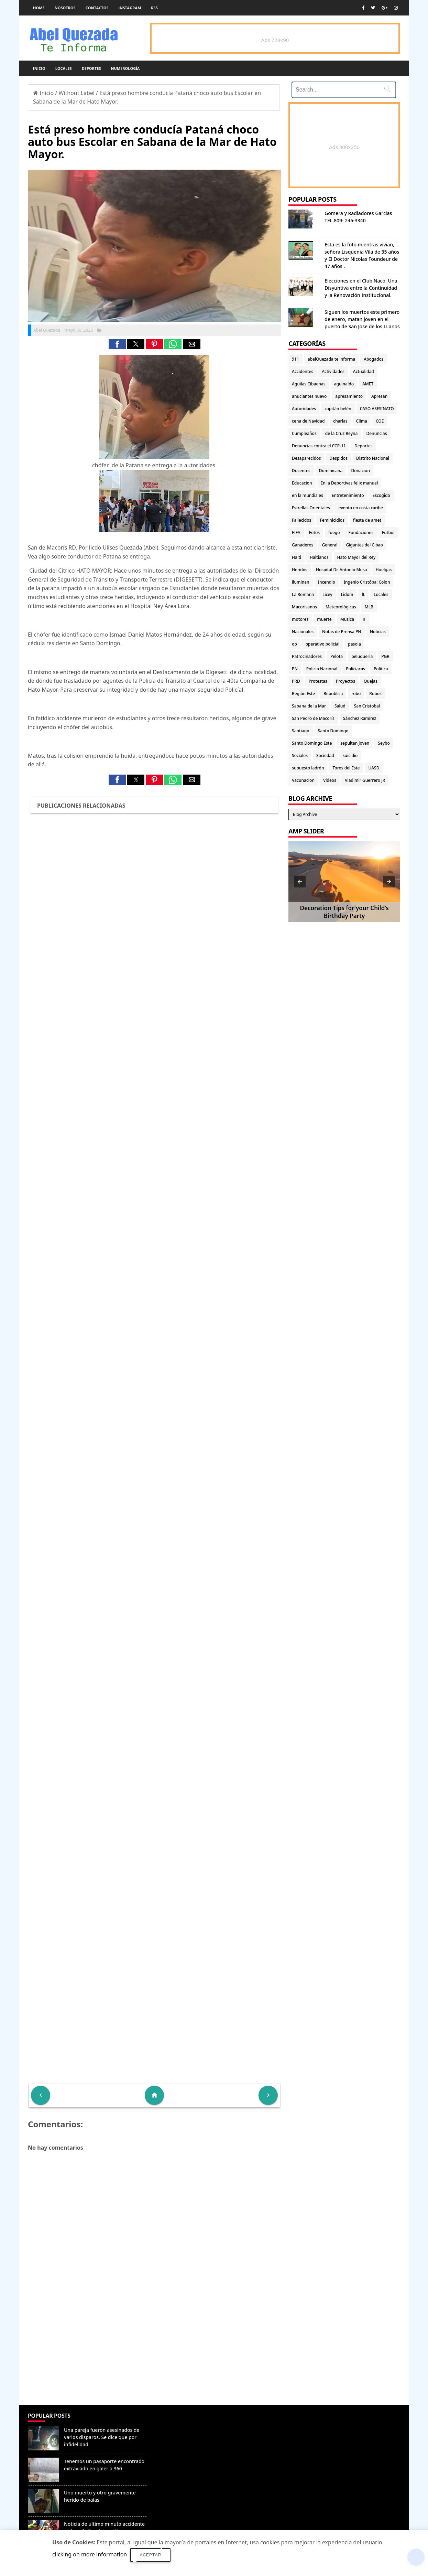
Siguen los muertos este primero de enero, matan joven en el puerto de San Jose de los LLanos (362, 319)
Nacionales (303, 632)
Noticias (378, 632)
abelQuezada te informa (331, 359)
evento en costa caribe (361, 508)
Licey (327, 594)
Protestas (318, 681)
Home (39, 7)
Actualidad (363, 371)
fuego (334, 532)
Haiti (296, 557)
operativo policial (322, 644)
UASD (373, 768)
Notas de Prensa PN (341, 632)
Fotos (314, 532)
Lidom (347, 594)
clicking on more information (89, 2554)
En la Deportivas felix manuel (349, 483)
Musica (347, 619)
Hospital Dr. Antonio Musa (341, 570)
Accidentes (302, 371)
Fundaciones (361, 532)
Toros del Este (346, 768)
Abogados (374, 359)
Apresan (379, 396)
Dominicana (331, 470)
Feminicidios (332, 520)
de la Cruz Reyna (341, 433)
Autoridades (304, 409)
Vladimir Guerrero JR (365, 780)
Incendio (326, 582)
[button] (117, 344)
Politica (381, 669)
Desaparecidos (306, 458)
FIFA (296, 532)
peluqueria (362, 656)
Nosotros (65, 7)
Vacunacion (303, 780)
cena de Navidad (308, 421)
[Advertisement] (154, 2355)
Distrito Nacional (372, 458)
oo (294, 644)
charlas (340, 421)
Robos (375, 693)
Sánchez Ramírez (359, 718)
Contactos (97, 7)
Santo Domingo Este (312, 743)
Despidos (338, 458)
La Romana (303, 594)
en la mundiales (307, 495)
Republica (333, 693)
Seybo (383, 743)
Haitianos (319, 557)
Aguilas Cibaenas (308, 384)
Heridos (299, 570)
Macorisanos (304, 607)
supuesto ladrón (308, 768)
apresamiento (349, 396)
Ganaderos (302, 545)
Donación (360, 470)
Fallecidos (301, 520)
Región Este (303, 693)
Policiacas (355, 669)
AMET (367, 384)
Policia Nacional (322, 669)
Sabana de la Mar (309, 706)
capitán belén (338, 409)
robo (356, 693)
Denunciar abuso (181, 2422)
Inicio (39, 68)
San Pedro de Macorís (313, 718)
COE (380, 421)
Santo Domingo (333, 731)
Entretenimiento (348, 495)
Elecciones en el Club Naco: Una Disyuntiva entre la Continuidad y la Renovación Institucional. (361, 287)
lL (363, 594)
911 (295, 359)
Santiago (300, 731)
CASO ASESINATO (377, 409)
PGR (385, 656)
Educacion (302, 483)
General (329, 545)
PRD (296, 681)
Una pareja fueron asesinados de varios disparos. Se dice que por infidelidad (102, 2437)
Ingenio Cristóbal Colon (367, 582)
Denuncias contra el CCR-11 (319, 446)
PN (295, 669)
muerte (324, 619)
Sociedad (325, 755)
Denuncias (376, 433)
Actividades (333, 371)
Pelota (336, 656)
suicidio (350, 755)
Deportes (91, 68)
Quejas (370, 681)
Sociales (300, 755)
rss (154, 7)
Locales (63, 68)
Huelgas (384, 570)
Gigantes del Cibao (364, 545)
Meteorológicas (341, 607)
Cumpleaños (304, 433)
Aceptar (150, 2555)
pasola (354, 644)
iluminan (300, 582)
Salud (339, 706)
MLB (369, 607)
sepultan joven (354, 743)
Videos (329, 780)
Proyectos (345, 681)
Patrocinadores (307, 656)
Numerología (125, 68)
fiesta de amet (367, 520)
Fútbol (388, 532)
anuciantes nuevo (309, 396)
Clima (361, 421)
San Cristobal (367, 706)
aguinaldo (344, 384)
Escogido (381, 495)
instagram (130, 7)
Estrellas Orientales (311, 508)
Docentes (301, 470)
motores (300, 619)
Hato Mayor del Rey (356, 557)
